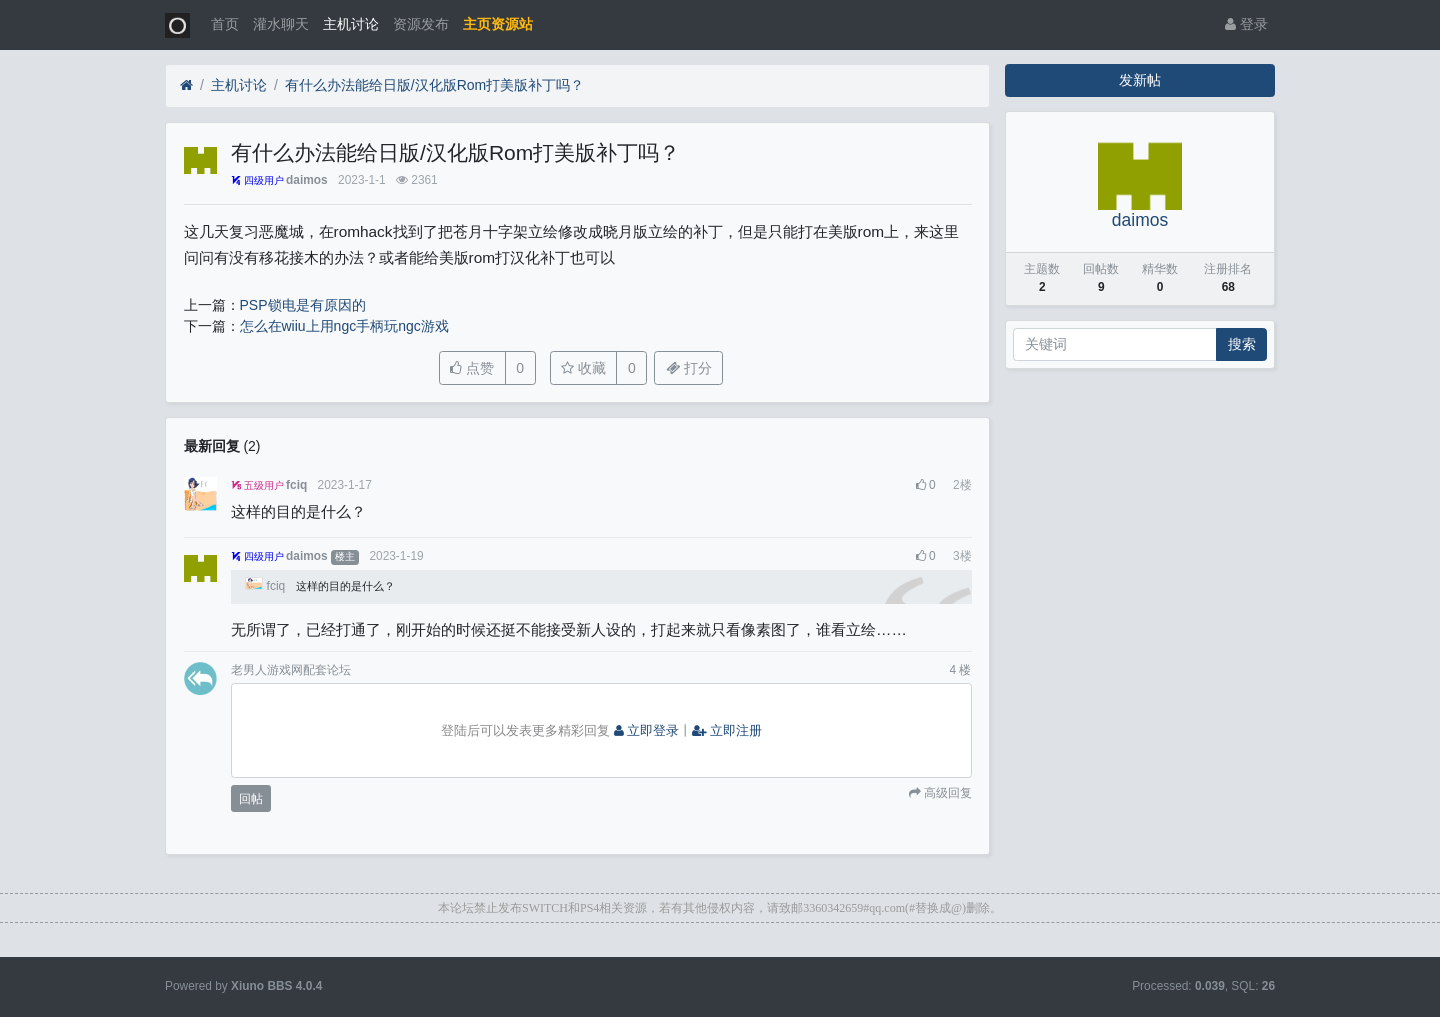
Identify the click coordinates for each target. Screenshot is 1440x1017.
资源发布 (421, 24)
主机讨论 (351, 24)
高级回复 (946, 793)
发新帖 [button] (1140, 80)
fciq (296, 485)
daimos (307, 180)
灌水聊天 (281, 24)
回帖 (251, 799)
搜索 (1242, 344)
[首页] (186, 85)
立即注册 (727, 731)
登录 (1246, 24)
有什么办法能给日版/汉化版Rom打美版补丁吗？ (434, 85)
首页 (225, 24)
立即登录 (647, 731)
